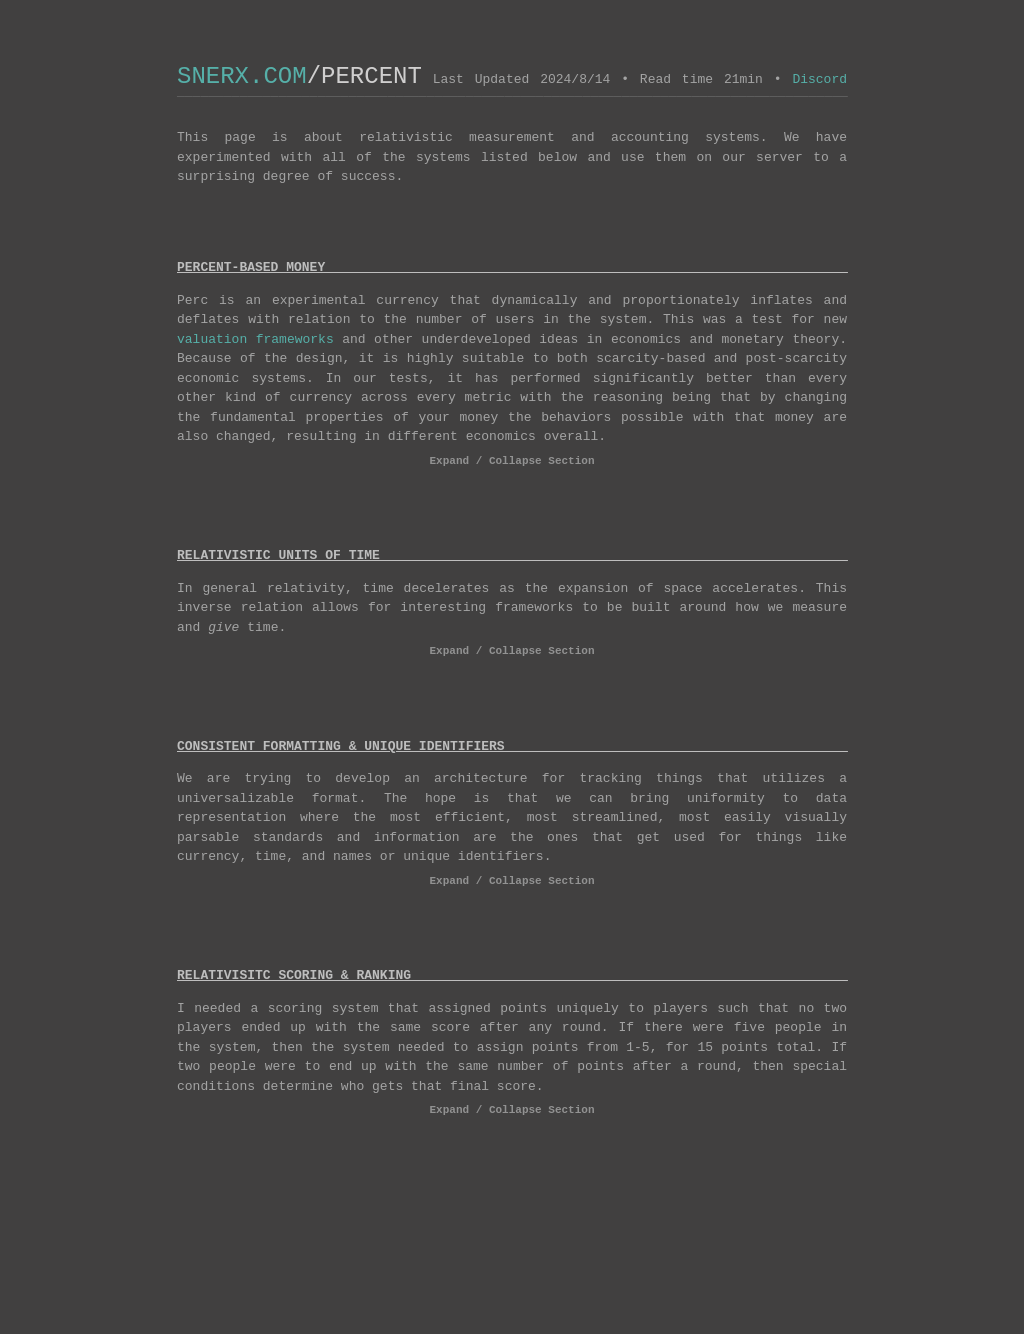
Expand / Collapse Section (512, 464)
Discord (819, 81)
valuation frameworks (255, 341)
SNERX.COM (242, 76)
